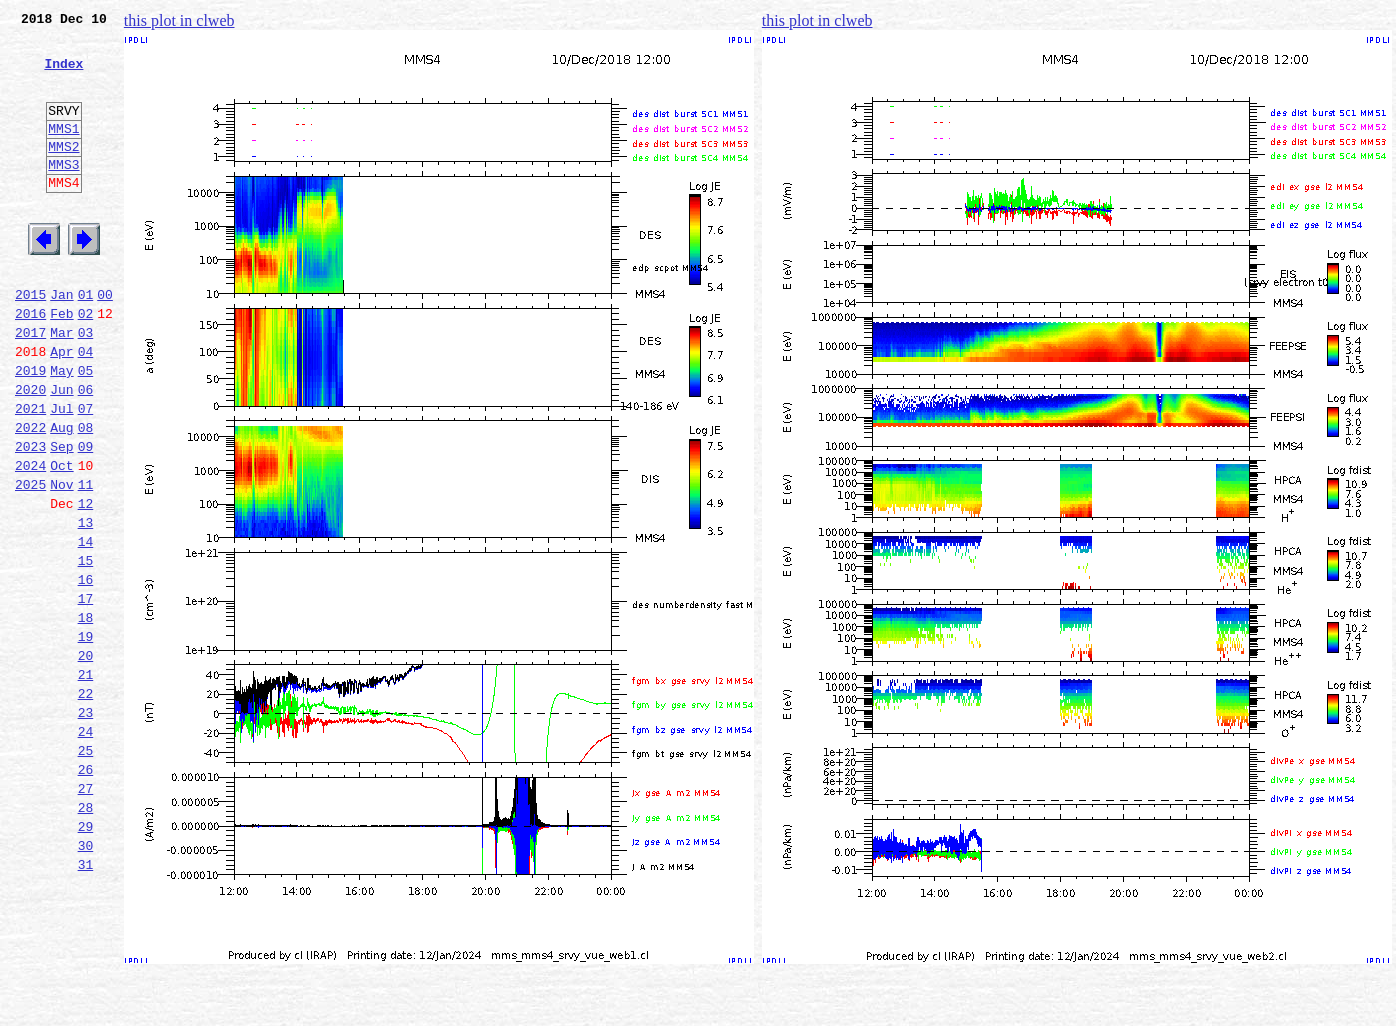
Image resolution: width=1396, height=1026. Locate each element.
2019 (30, 430)
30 (86, 980)
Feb (61, 364)
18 (86, 716)
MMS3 (63, 194)
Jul (61, 474)
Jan (61, 342)
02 (86, 364)
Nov (61, 562)
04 (86, 408)
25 (86, 870)
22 (86, 804)
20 (86, 760)
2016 (30, 364)
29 (86, 958)
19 (86, 738)
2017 (30, 386)
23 (86, 826)
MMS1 (63, 152)
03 (86, 386)
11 (86, 562)
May (61, 430)
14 (86, 628)
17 (86, 694)
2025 (30, 562)
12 (86, 584)
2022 (30, 496)
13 (86, 606)
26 (86, 892)
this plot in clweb (179, 20)
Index (63, 75)
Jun (61, 452)
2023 (30, 518)
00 (105, 342)
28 (86, 936)
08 (86, 496)
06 (86, 452)
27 (86, 914)
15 (86, 650)
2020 (30, 452)
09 (86, 518)
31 (86, 1002)
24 (86, 848)
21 (86, 782)
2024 (30, 540)
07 (86, 474)
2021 (30, 474)
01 (86, 342)
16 (86, 672)
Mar (61, 386)
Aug (61, 496)
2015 (30, 342)
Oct (61, 540)
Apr (61, 408)
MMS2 (63, 173)
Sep (61, 518)
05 (86, 430)
